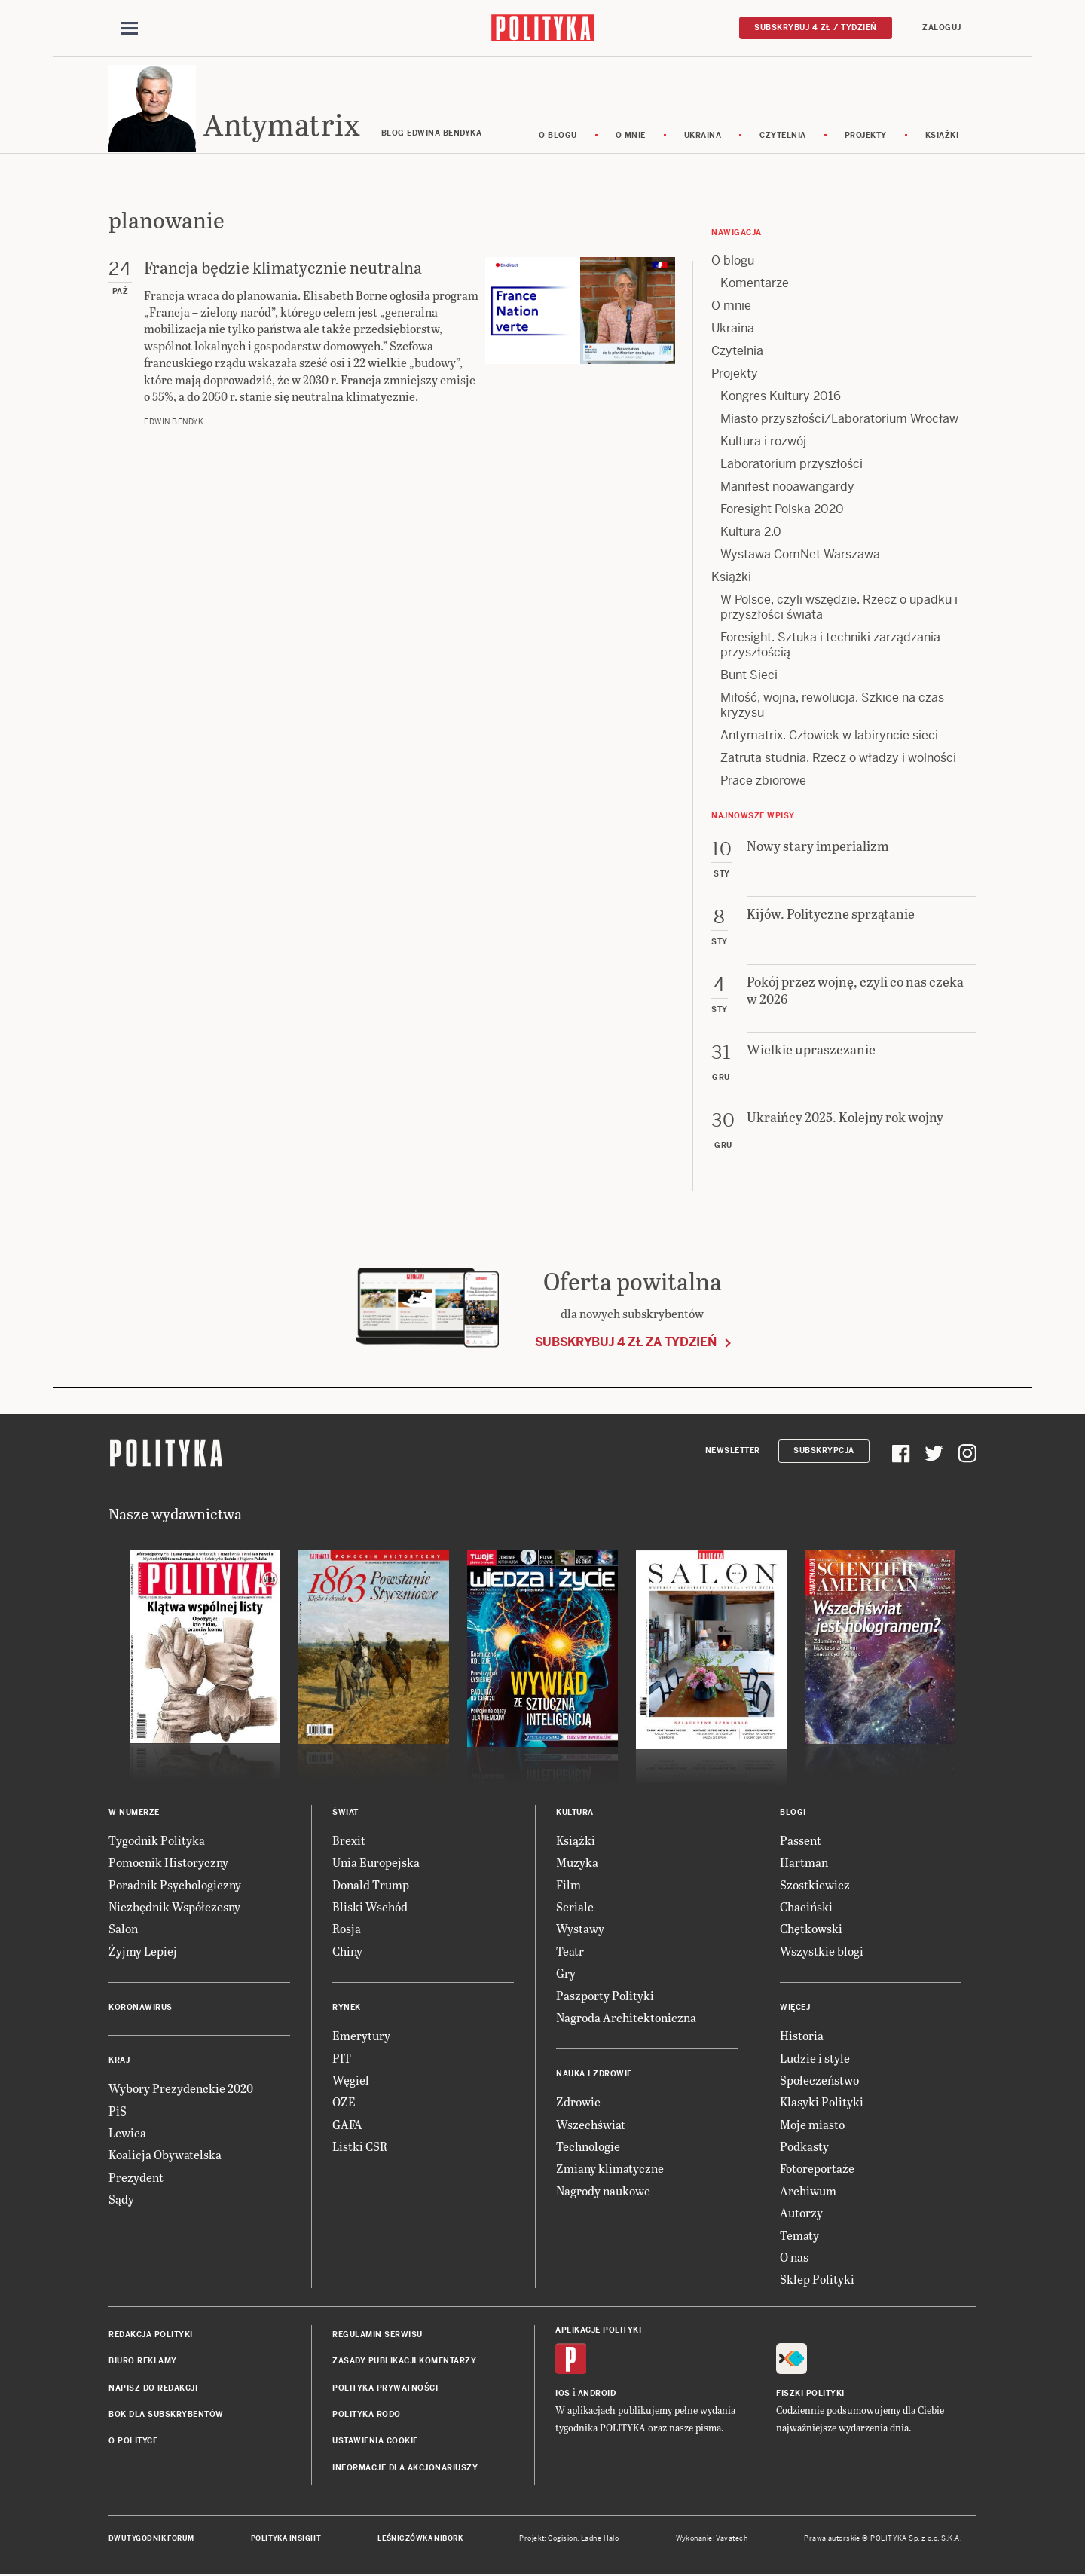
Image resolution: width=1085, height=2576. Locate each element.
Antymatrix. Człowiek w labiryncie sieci (829, 737)
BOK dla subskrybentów (166, 2417)
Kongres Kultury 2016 (780, 398)
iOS (562, 2395)
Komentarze (754, 285)
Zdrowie (578, 2104)
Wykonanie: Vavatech (712, 2540)
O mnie (631, 137)
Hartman (804, 1864)
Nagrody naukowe (603, 2192)
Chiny (347, 1953)
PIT (341, 2060)
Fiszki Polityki (810, 2395)
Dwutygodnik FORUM (151, 2540)
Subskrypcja (823, 1453)
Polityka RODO (366, 2417)
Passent (800, 1842)
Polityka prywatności (385, 2390)
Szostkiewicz (815, 1886)
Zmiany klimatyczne (610, 2171)
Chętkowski (811, 1931)
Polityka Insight (286, 2540)
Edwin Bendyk (173, 425)
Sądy (121, 2201)
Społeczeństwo (819, 2082)
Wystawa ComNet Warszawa (800, 556)
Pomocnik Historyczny (168, 1864)
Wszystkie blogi (821, 1953)
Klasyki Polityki (821, 2104)
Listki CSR (359, 2148)
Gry (566, 1975)
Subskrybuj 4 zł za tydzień (626, 1344)
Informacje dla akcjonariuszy (405, 2470)
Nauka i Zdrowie (594, 2077)
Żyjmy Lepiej (142, 1953)
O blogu (558, 137)
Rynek (346, 2010)
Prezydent (136, 2179)
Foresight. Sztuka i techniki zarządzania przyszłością (830, 647)
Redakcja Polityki (150, 2337)
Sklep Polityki (817, 2281)
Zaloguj (941, 27)
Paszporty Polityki (605, 1997)
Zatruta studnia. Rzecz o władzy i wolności (838, 760)
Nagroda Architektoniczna (626, 2019)
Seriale (575, 1908)
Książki (942, 137)
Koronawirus (140, 2010)
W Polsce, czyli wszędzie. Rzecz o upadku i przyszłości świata (839, 609)
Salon (123, 1931)
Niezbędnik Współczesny (174, 1908)
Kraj (119, 2062)
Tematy (799, 2237)
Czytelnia (783, 137)
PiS (117, 2113)
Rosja (346, 1931)
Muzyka (577, 1864)
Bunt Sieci (749, 677)
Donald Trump (370, 1886)
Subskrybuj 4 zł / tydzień (815, 27)
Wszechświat (590, 2126)
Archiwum (808, 2192)
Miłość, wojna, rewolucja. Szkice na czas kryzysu (832, 707)
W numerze (134, 1814)
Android (597, 2395)
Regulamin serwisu (377, 2337)
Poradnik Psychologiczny (174, 1886)
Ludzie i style (815, 2060)
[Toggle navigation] (129, 28)
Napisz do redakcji (152, 2390)
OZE (344, 2104)
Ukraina (703, 137)
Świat (345, 1814)
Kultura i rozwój (763, 443)
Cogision (562, 2540)
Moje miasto (812, 2126)
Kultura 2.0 (750, 534)
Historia (802, 2037)
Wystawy (580, 1931)
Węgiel (350, 2082)
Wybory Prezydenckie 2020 (180, 2090)
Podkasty (804, 2148)
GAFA (347, 2126)
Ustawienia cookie (375, 2444)
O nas (794, 2259)
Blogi (793, 1814)
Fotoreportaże (817, 2171)
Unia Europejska (376, 1864)
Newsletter (732, 1453)
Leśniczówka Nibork (420, 2540)
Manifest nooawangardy (787, 489)
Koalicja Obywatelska (165, 2157)
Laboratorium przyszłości (791, 466)
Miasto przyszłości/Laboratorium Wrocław (839, 421)
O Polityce (132, 2444)
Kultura (575, 1814)
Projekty (866, 137)
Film (568, 1886)
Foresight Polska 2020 (782, 511)
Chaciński (806, 1908)
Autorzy (801, 2215)
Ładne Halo (600, 2540)
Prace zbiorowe (763, 783)
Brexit (348, 1842)
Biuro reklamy (142, 2363)
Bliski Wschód (370, 1908)
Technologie (588, 2148)
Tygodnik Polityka (156, 1842)
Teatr (570, 1953)
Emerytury (361, 2037)
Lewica (127, 2134)
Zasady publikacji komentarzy (404, 2363)
